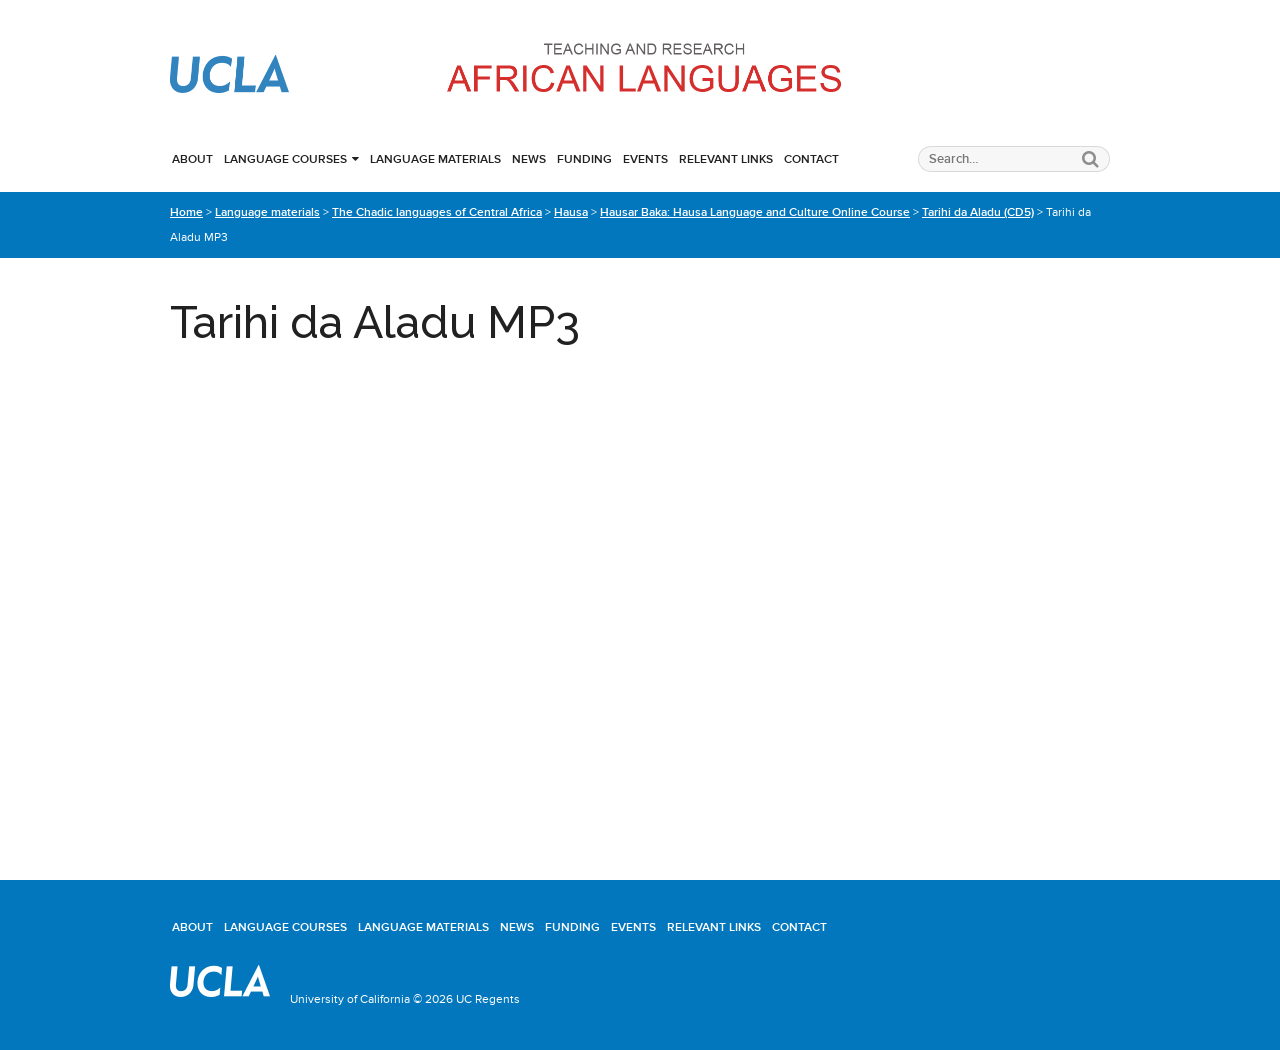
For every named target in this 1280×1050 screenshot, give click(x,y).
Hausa (571, 212)
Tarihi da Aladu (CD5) (978, 212)
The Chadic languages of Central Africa (437, 212)
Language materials (435, 159)
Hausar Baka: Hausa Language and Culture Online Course (755, 212)
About (192, 159)
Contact (811, 159)
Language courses (285, 159)
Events (645, 159)
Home (186, 212)
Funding (584, 159)
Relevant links (726, 159)
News (529, 159)
